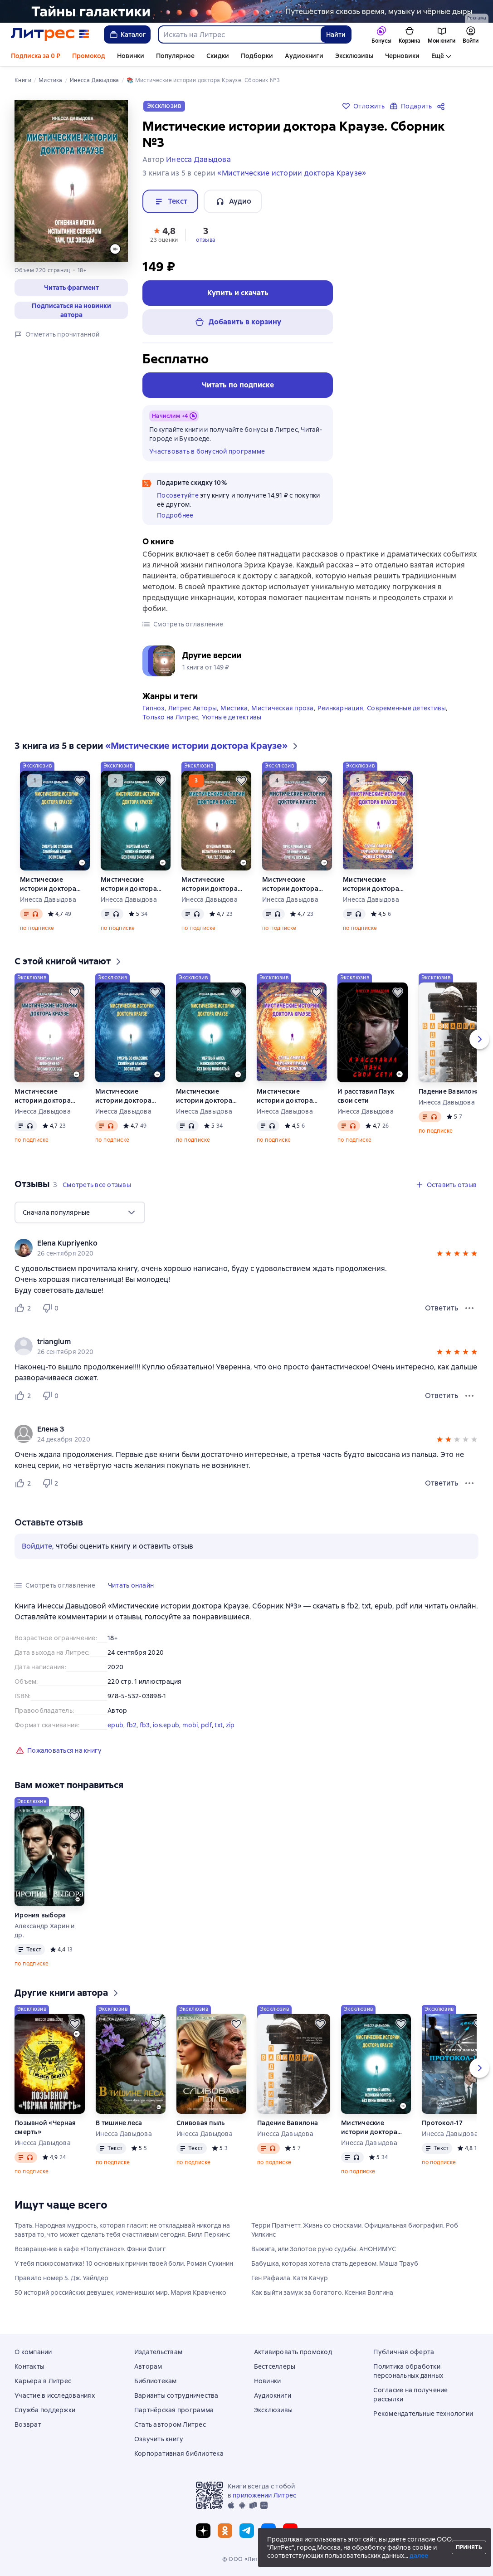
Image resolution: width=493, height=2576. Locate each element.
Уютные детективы (231, 721)
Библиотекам (155, 2381)
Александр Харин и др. (44, 1934)
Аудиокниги (304, 56)
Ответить (441, 1311)
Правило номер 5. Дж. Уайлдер (61, 2282)
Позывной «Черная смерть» (45, 2131)
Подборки (257, 56)
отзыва (205, 240)
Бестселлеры (275, 2366)
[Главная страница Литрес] (50, 34)
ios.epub (166, 1729)
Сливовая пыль (200, 2126)
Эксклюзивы (354, 56)
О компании (33, 2352)
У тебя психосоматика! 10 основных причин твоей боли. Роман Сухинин (124, 2267)
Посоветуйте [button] (178, 495)
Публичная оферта (403, 2352)
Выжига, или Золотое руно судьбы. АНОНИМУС (323, 2253)
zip (230, 1729)
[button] (71, 287)
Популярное (175, 56)
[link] (233, 1247)
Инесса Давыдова (48, 903)
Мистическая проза (282, 712)
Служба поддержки (45, 2410)
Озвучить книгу (159, 2439)
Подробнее (175, 515)
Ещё (437, 56)
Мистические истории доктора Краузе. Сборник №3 (214, 888)
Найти (336, 34)
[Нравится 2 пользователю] (24, 1311)
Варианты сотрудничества (176, 2395)
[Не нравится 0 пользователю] (52, 1311)
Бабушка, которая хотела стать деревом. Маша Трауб (334, 2267)
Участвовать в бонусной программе (207, 451)
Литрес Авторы (192, 712)
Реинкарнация (340, 712)
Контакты (29, 2366)
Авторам (148, 2366)
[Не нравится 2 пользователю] (52, 1486)
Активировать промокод (293, 2352)
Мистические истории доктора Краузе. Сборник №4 (295, 888)
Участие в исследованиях (55, 2395)
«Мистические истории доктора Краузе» (291, 173)
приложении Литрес (264, 2495)
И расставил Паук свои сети (365, 1099)
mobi (190, 1729)
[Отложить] (79, 784)
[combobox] (239, 34)
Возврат (28, 2424)
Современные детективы (406, 712)
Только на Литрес (170, 721)
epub (115, 1729)
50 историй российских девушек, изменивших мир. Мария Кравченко (120, 2296)
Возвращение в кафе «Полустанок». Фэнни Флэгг (90, 2253)
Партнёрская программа (174, 2410)
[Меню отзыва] (469, 1311)
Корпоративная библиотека (179, 2453)
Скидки (217, 56)
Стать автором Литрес (170, 2424)
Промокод (88, 56)
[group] (246, 1251)
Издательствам (158, 2352)
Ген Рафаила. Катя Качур (289, 2282)
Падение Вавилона (449, 1095)
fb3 (145, 1729)
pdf (206, 1729)
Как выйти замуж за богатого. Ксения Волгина (322, 2296)
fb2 (132, 1729)
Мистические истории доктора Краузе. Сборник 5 (372, 888)
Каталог (127, 34)
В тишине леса (119, 2126)
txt (219, 1729)
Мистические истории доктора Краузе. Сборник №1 (53, 888)
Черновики (402, 56)
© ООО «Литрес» (246, 2559)
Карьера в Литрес (43, 2381)
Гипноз (153, 712)
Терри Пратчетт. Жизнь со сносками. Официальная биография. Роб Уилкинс (354, 2233)
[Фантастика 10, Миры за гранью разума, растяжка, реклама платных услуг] (246, 11)
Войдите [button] (37, 1549)
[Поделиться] (442, 106)
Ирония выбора (40, 1919)
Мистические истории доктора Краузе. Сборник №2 (134, 888)
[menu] (80, 1216)
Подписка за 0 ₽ (35, 56)
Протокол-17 (442, 2126)
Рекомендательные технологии (423, 2414)
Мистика (234, 712)
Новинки (130, 56)
